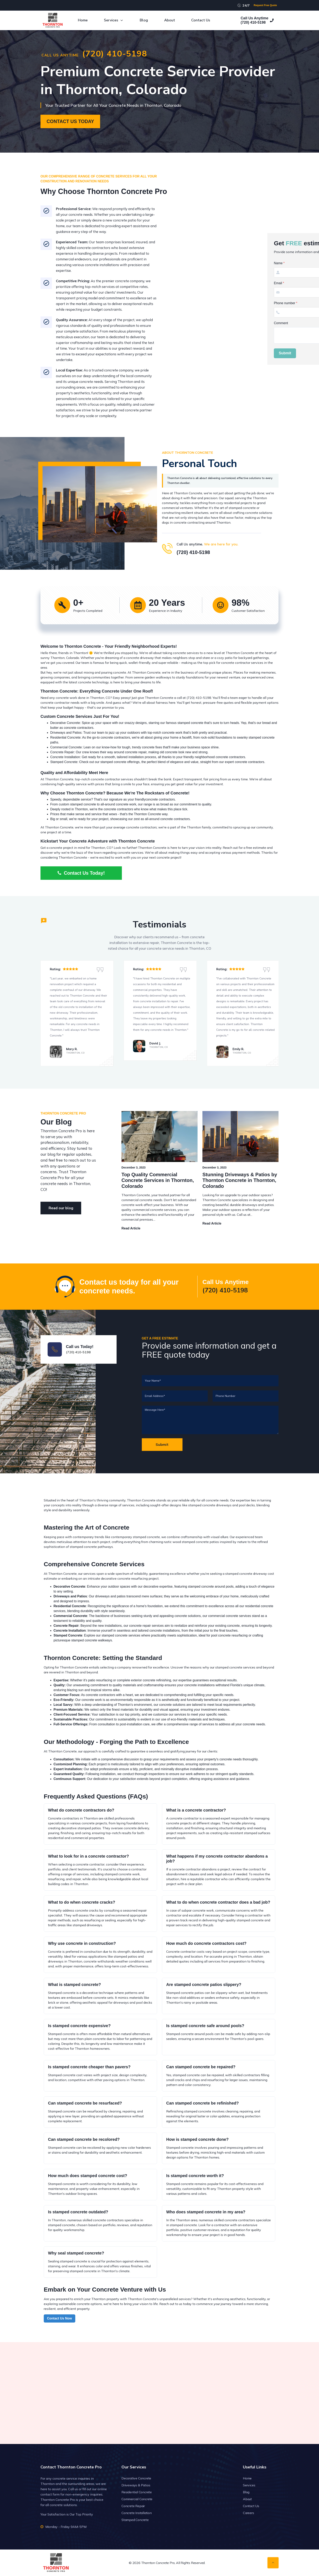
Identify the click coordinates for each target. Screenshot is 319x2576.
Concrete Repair (62, 752)
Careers (248, 2513)
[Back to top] (273, 2562)
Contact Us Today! (81, 873)
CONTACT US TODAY (70, 121)
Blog (144, 20)
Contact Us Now (59, 2318)
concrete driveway (140, 658)
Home (83, 20)
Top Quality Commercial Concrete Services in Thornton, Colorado (157, 1180)
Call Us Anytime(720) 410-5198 (257, 20)
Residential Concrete (65, 737)
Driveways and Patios (66, 732)
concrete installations (102, 265)
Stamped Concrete (63, 762)
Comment (228, 323)
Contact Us (200, 20)
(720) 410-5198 (199, 698)
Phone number (232, 303)
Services (113, 20)
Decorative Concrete (65, 723)
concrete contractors (93, 248)
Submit (231, 353)
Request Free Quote (265, 5)
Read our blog (61, 1208)
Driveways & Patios (135, 2485)
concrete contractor (235, 663)
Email (226, 283)
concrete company (129, 281)
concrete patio (124, 220)
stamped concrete (190, 723)
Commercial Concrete (66, 747)
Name (226, 263)
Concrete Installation (65, 757)
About (169, 20)
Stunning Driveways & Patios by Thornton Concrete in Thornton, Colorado (239, 1180)
